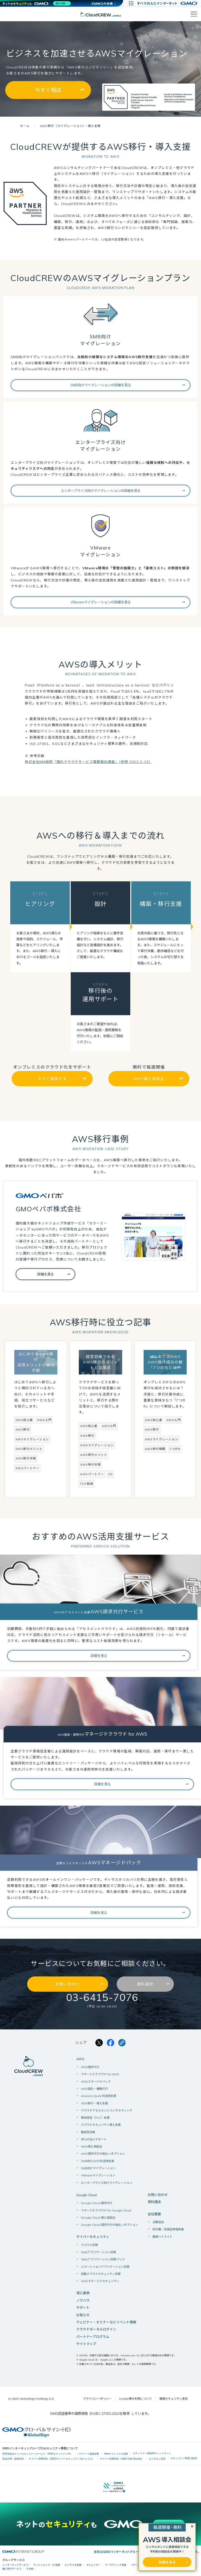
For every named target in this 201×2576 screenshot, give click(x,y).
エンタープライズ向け (101, 490)
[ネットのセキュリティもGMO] (36, 3)
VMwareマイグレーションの (100, 602)
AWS (80, 2059)
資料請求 (145, 1984)
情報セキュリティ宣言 (173, 2398)
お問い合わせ (67, 1984)
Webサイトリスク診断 (116, 2453)
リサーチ (136, 2564)
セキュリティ (93, 2564)
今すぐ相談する (52, 1078)
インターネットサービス (15, 2564)
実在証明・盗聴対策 (13, 2458)
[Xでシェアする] (99, 2043)
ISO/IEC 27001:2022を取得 (110, 2413)
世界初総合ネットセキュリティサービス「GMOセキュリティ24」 (37, 2453)
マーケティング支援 (115, 2564)
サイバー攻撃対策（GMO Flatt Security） (122, 2458)
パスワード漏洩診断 (88, 2453)
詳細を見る (45, 1274)
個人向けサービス (11, 2568)
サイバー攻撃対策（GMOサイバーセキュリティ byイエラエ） (62, 2458)
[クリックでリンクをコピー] (122, 2043)
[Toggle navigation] (194, 14)
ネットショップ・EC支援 (46, 2564)
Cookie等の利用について (135, 2398)
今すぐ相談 (48, 90)
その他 (29, 2568)
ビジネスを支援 (73, 2564)
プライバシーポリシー (97, 2398)
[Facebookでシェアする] (110, 2043)
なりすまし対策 (157, 2458)
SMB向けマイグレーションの (100, 385)
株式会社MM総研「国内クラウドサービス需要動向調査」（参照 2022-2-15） (88, 762)
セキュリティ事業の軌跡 (184, 2458)
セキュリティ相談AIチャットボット (152, 2453)
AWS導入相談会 (148, 1078)
